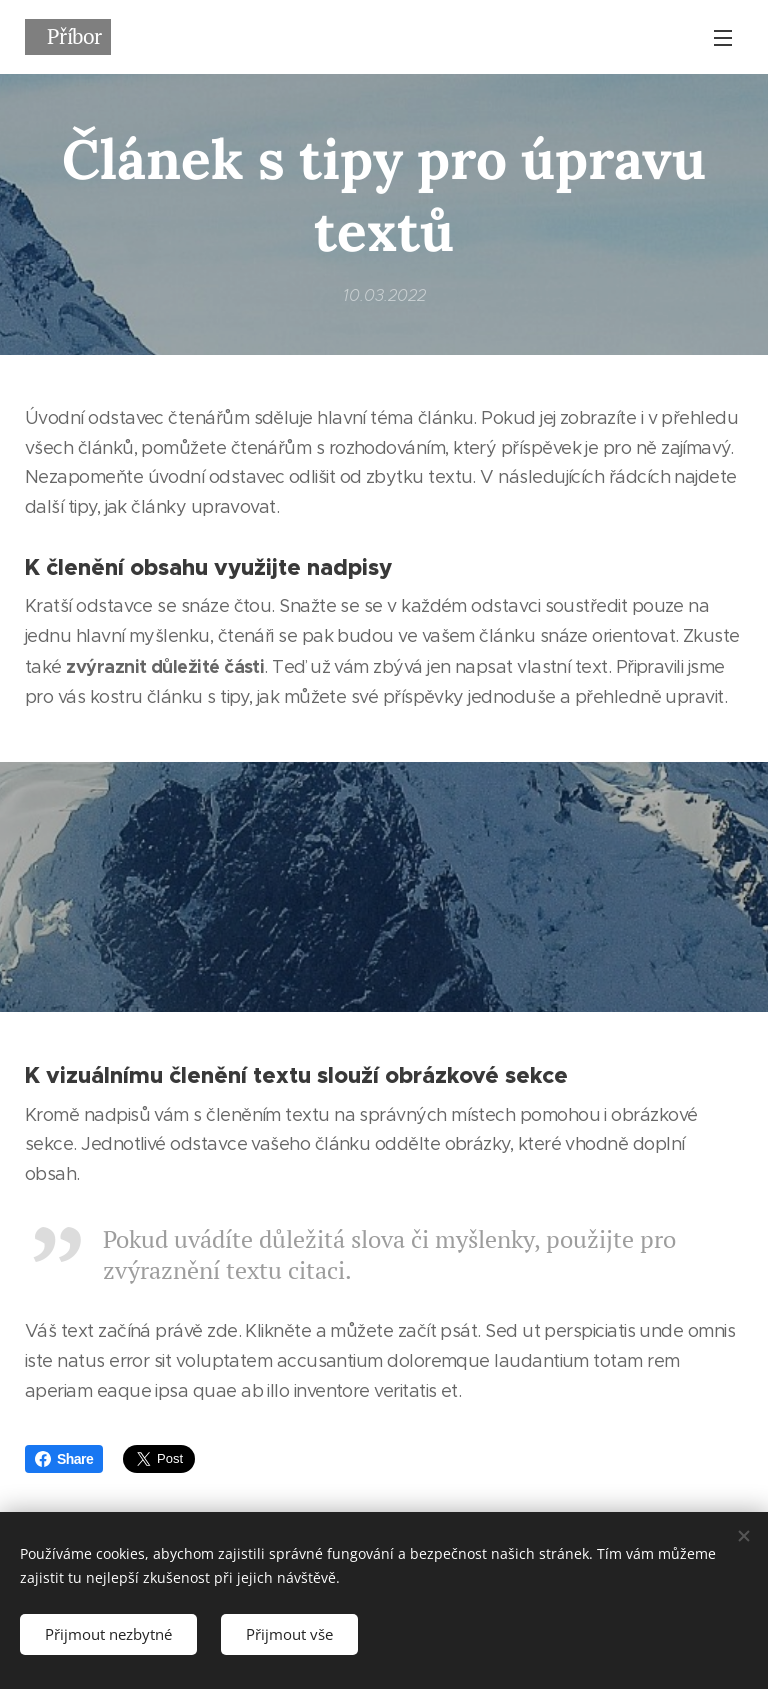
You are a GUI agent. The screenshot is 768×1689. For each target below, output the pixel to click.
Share (64, 1459)
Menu (723, 38)
